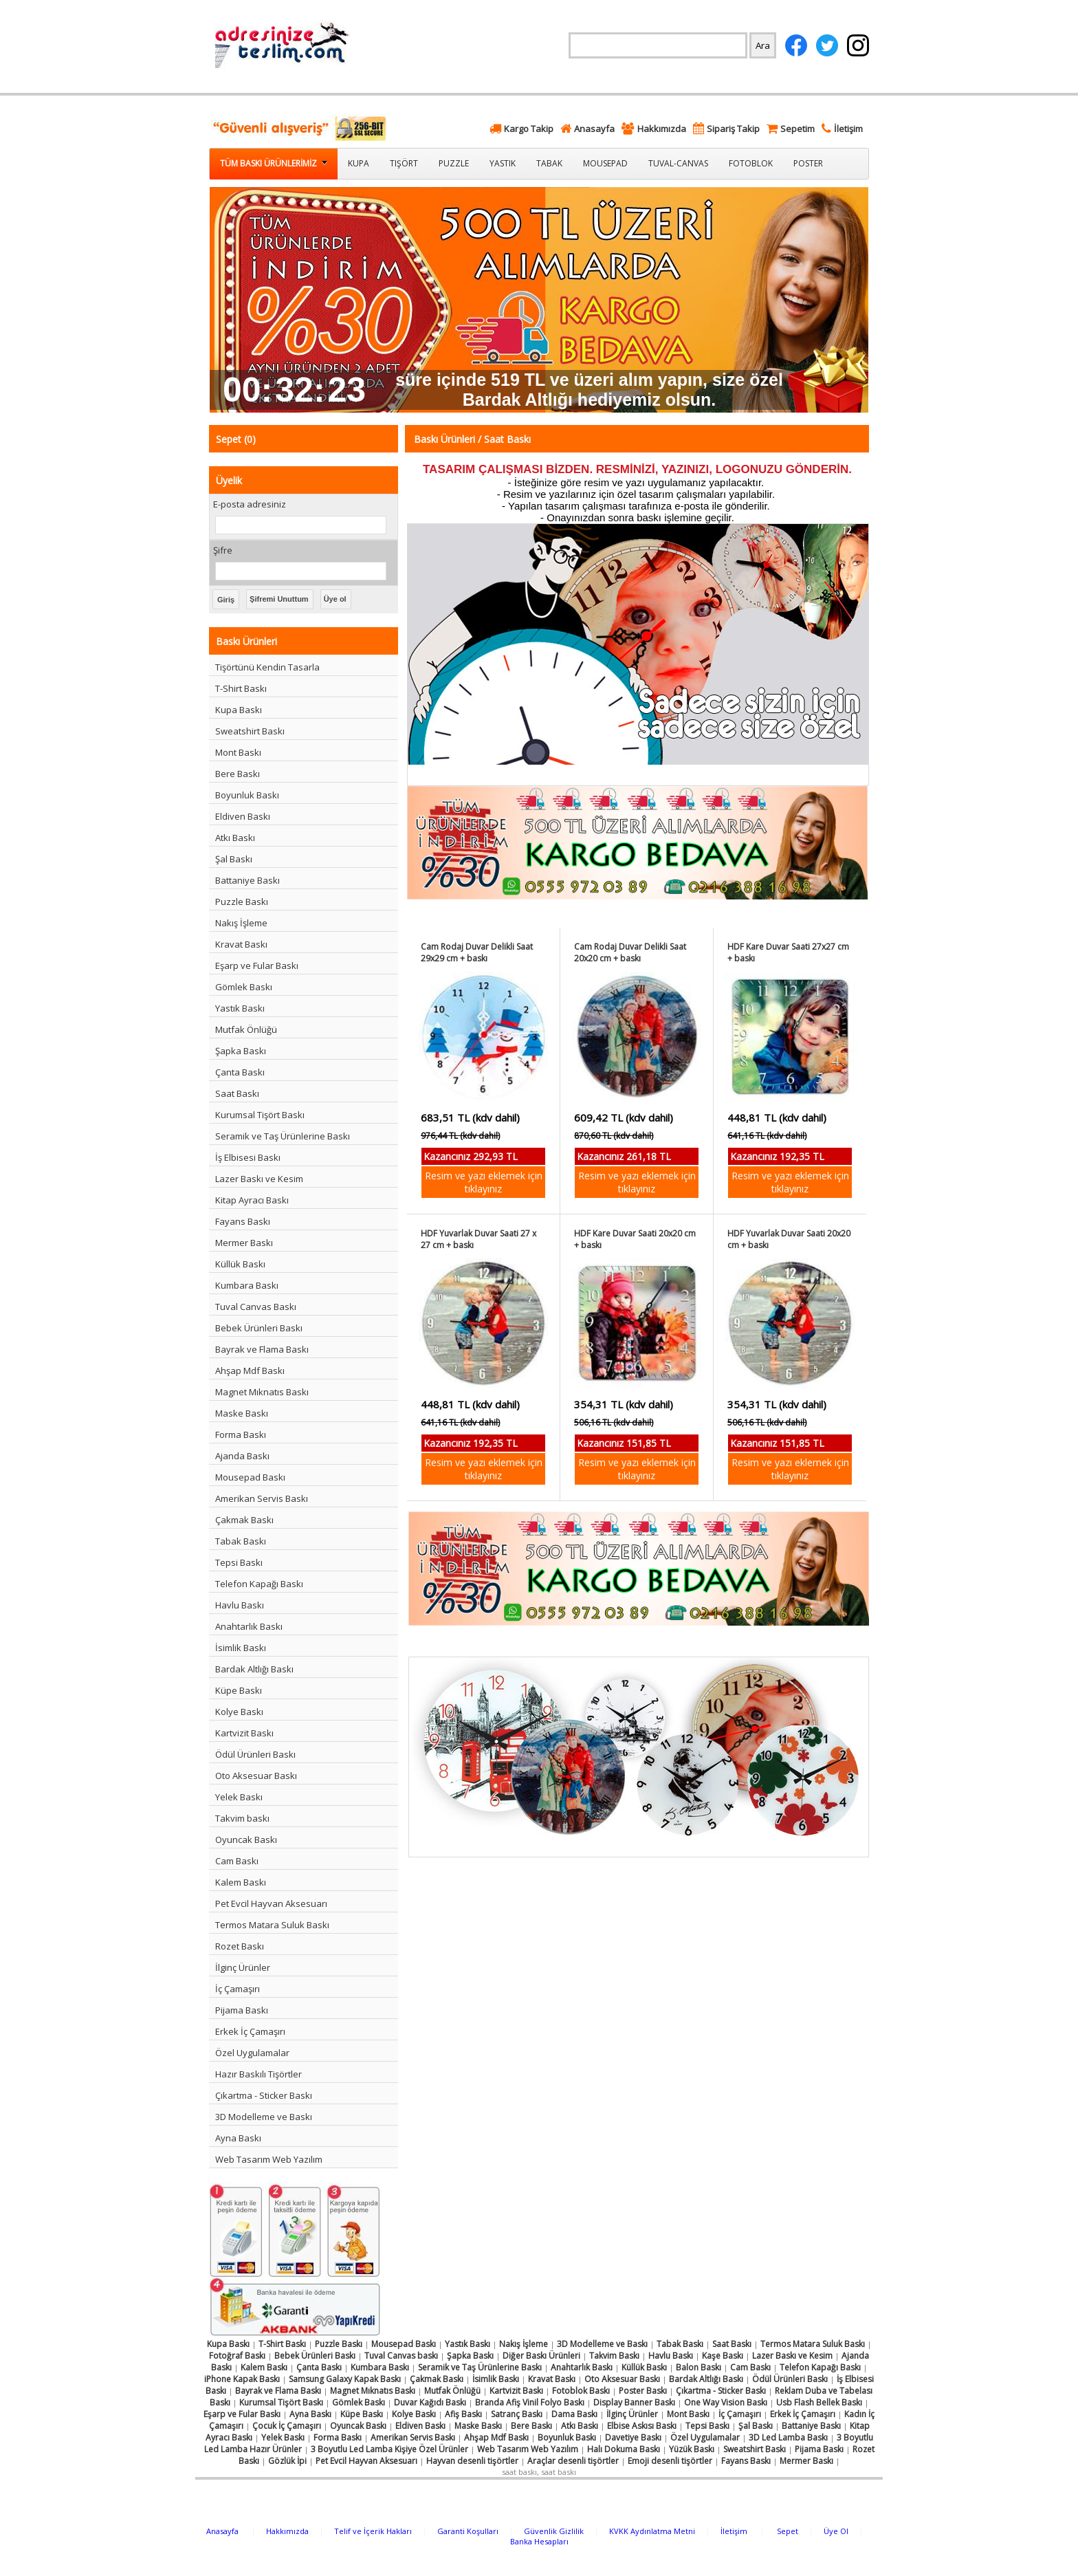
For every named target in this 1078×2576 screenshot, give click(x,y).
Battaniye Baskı (247, 880)
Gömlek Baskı (243, 987)
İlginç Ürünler (242, 1967)
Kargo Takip (528, 128)
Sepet (787, 2531)
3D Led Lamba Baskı (788, 2437)
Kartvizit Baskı (244, 1733)
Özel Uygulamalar (252, 2052)
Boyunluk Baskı (247, 795)
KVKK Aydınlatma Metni (652, 2531)
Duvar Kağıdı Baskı (430, 2402)
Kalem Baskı (240, 1882)
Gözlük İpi (287, 2461)
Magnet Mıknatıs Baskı (262, 1392)
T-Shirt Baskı (241, 688)
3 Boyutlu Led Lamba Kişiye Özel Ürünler (389, 2449)
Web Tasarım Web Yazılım (268, 2159)
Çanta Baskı (240, 1072)
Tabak (549, 163)
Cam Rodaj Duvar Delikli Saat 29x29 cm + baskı (477, 952)
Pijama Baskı (241, 2010)
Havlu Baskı (239, 1605)
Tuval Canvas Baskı (255, 1306)
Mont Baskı (238, 752)
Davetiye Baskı (633, 2437)
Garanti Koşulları (467, 2531)
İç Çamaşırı (237, 1989)
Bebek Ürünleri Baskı (258, 1328)
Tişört (404, 163)
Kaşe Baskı (722, 2355)
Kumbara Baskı (246, 1285)
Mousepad (605, 163)
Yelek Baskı (239, 1797)
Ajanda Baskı (242, 1456)
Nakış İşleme (241, 923)
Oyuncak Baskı (246, 1839)
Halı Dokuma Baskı (623, 2449)
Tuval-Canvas (678, 163)
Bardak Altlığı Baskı (254, 1669)
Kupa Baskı (238, 709)
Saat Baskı (237, 1093)
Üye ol (335, 599)
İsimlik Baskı (240, 1647)
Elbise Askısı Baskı (641, 2426)
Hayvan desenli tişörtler (472, 2461)
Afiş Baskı (463, 2414)
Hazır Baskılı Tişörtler (258, 2074)
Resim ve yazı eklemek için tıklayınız (483, 1182)
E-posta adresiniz (249, 504)
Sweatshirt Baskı (250, 731)
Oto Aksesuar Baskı (256, 1775)
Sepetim (797, 128)
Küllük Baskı (240, 1264)
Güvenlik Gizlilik (554, 2531)
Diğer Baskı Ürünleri (541, 2355)
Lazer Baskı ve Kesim (259, 1178)
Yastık (503, 163)
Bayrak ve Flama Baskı (262, 1349)
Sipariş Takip (733, 128)
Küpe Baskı (238, 1690)
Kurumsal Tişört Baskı (260, 1115)
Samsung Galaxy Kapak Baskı (345, 2379)
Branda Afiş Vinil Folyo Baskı (529, 2402)
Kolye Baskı (239, 1711)
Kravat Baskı (241, 944)
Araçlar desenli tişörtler (573, 2461)
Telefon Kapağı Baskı (259, 1584)
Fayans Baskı (242, 1221)
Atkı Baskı (235, 837)
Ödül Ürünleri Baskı (255, 1754)
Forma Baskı (240, 1434)
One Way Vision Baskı (725, 2402)
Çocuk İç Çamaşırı (286, 2426)
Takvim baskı (242, 1818)
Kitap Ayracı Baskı (252, 1200)
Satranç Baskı (516, 2414)
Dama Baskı (574, 2414)
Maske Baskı (241, 1413)
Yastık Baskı (240, 1008)
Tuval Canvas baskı (401, 2355)
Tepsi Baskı (239, 1562)
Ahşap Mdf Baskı (250, 1370)
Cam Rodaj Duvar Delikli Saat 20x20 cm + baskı (630, 952)
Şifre (222, 550)
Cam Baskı (236, 1861)
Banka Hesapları (539, 2541)
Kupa (358, 163)
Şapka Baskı (240, 1051)
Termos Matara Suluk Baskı (272, 1925)
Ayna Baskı (238, 2138)
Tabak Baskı (240, 1541)
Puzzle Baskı (241, 901)
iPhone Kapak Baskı (242, 2379)
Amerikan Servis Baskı (261, 1498)
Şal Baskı (233, 859)
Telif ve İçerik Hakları (373, 2531)
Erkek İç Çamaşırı (250, 2031)
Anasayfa (594, 128)
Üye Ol (836, 2531)
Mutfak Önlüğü (246, 1029)
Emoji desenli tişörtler (670, 2461)
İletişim (848, 128)
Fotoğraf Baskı (237, 2355)
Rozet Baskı (239, 1946)
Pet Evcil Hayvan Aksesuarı (271, 1903)
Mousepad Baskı (250, 1477)
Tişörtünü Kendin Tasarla (267, 667)
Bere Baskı (237, 773)
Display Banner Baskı (634, 2402)
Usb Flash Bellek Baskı (819, 2402)
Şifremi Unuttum (279, 599)
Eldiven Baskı (242, 816)
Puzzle (454, 163)
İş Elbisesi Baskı (247, 1157)
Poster (808, 163)
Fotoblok (751, 163)
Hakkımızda (661, 128)
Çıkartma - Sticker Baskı (263, 2095)
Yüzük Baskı (691, 2449)
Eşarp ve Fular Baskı (256, 965)
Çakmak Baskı (244, 1520)
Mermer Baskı (244, 1242)
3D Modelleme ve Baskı (263, 2116)
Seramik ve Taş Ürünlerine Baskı (282, 1136)
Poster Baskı (643, 2391)
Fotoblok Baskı (581, 2391)
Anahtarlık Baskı (249, 1626)
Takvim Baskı (614, 2355)
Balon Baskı (698, 2367)
